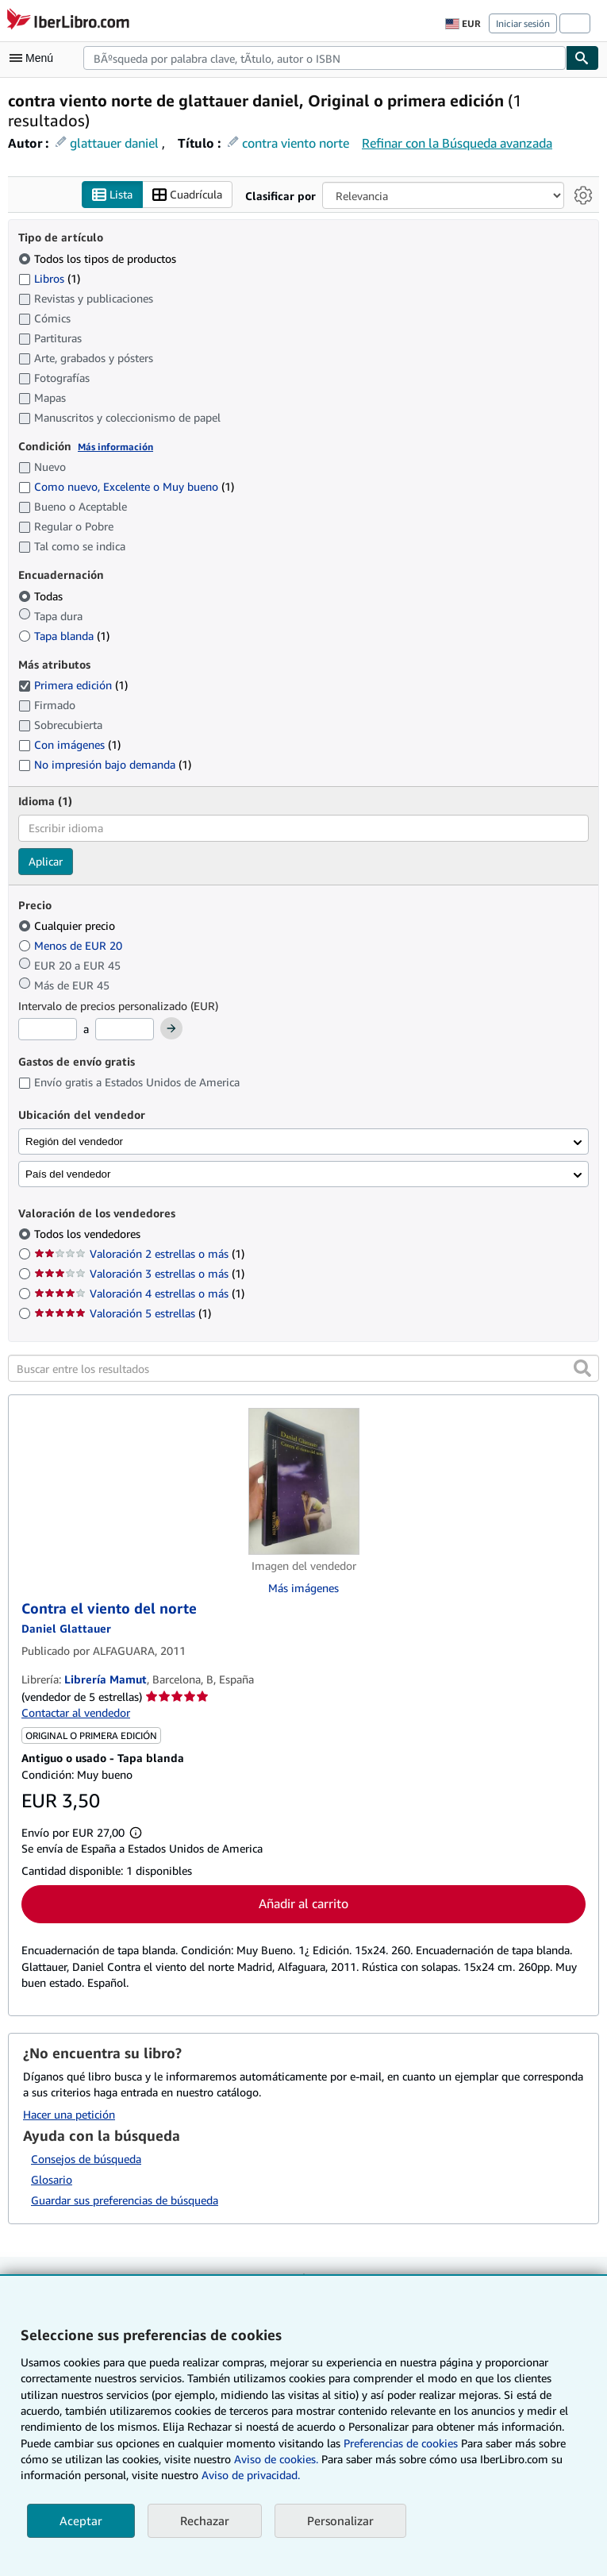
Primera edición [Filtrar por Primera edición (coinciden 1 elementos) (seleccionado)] (73, 685)
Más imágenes (303, 1588)
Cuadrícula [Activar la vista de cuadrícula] (187, 194)
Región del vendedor (74, 1141)
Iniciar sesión (523, 23)
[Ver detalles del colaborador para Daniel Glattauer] (66, 1628)
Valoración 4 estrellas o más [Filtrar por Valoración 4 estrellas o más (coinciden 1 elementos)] (139, 1294)
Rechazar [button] (204, 2520)
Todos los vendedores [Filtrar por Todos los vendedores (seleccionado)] (89, 1234)
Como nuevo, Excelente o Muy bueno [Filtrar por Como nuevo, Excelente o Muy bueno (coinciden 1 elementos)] (126, 487)
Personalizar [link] (340, 2520)
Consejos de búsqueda (86, 2158)
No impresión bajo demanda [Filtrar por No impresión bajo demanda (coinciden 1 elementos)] (104, 765)
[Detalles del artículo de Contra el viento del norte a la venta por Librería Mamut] (303, 1482)
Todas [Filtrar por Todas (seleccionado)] (42, 596)
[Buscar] (582, 58)
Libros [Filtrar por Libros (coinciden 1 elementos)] (49, 278)
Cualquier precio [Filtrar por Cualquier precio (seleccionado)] (68, 926)
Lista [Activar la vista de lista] (112, 194)
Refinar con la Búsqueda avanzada (457, 143)
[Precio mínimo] (47, 1030)
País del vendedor (67, 1174)
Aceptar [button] (81, 2520)
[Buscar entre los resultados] (303, 1368)
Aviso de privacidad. (251, 2475)
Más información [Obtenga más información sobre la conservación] (115, 447)
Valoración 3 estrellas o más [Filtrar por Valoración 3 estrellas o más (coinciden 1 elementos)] (139, 1274)
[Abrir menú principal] (35, 58)
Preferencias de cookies (401, 2443)
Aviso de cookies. (276, 2459)
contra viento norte (295, 143)
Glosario (51, 2179)
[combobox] (324, 58)
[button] (582, 1369)
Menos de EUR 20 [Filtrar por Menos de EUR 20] (71, 945)
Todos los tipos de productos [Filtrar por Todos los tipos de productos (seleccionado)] (98, 258)
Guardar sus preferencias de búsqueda (124, 2200)
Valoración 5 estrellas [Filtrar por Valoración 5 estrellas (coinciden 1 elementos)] (122, 1314)
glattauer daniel (114, 143)
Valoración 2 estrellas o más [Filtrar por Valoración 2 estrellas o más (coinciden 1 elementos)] (139, 1254)
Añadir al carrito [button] (303, 1904)
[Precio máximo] (124, 1030)
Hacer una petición (69, 2115)
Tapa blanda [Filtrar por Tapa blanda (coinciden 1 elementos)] (63, 635)
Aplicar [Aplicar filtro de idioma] (46, 861)
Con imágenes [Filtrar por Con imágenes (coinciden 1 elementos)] (69, 745)
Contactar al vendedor (75, 1713)
